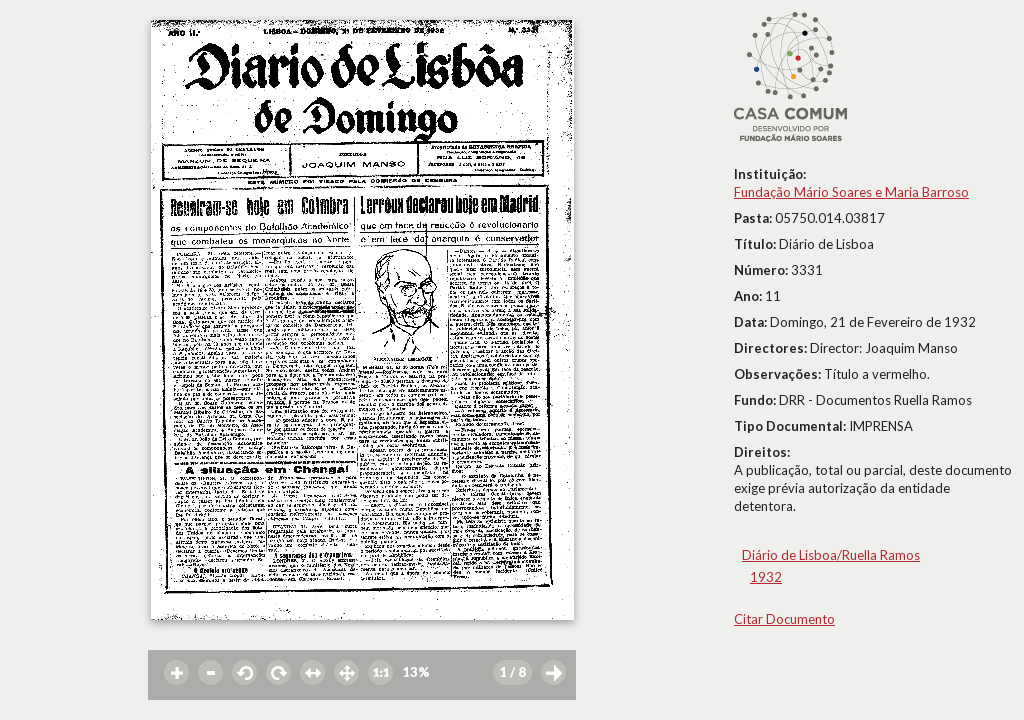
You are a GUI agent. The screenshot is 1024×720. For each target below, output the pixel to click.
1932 (766, 577)
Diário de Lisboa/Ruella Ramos (831, 555)
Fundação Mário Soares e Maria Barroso (851, 192)
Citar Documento (784, 619)
